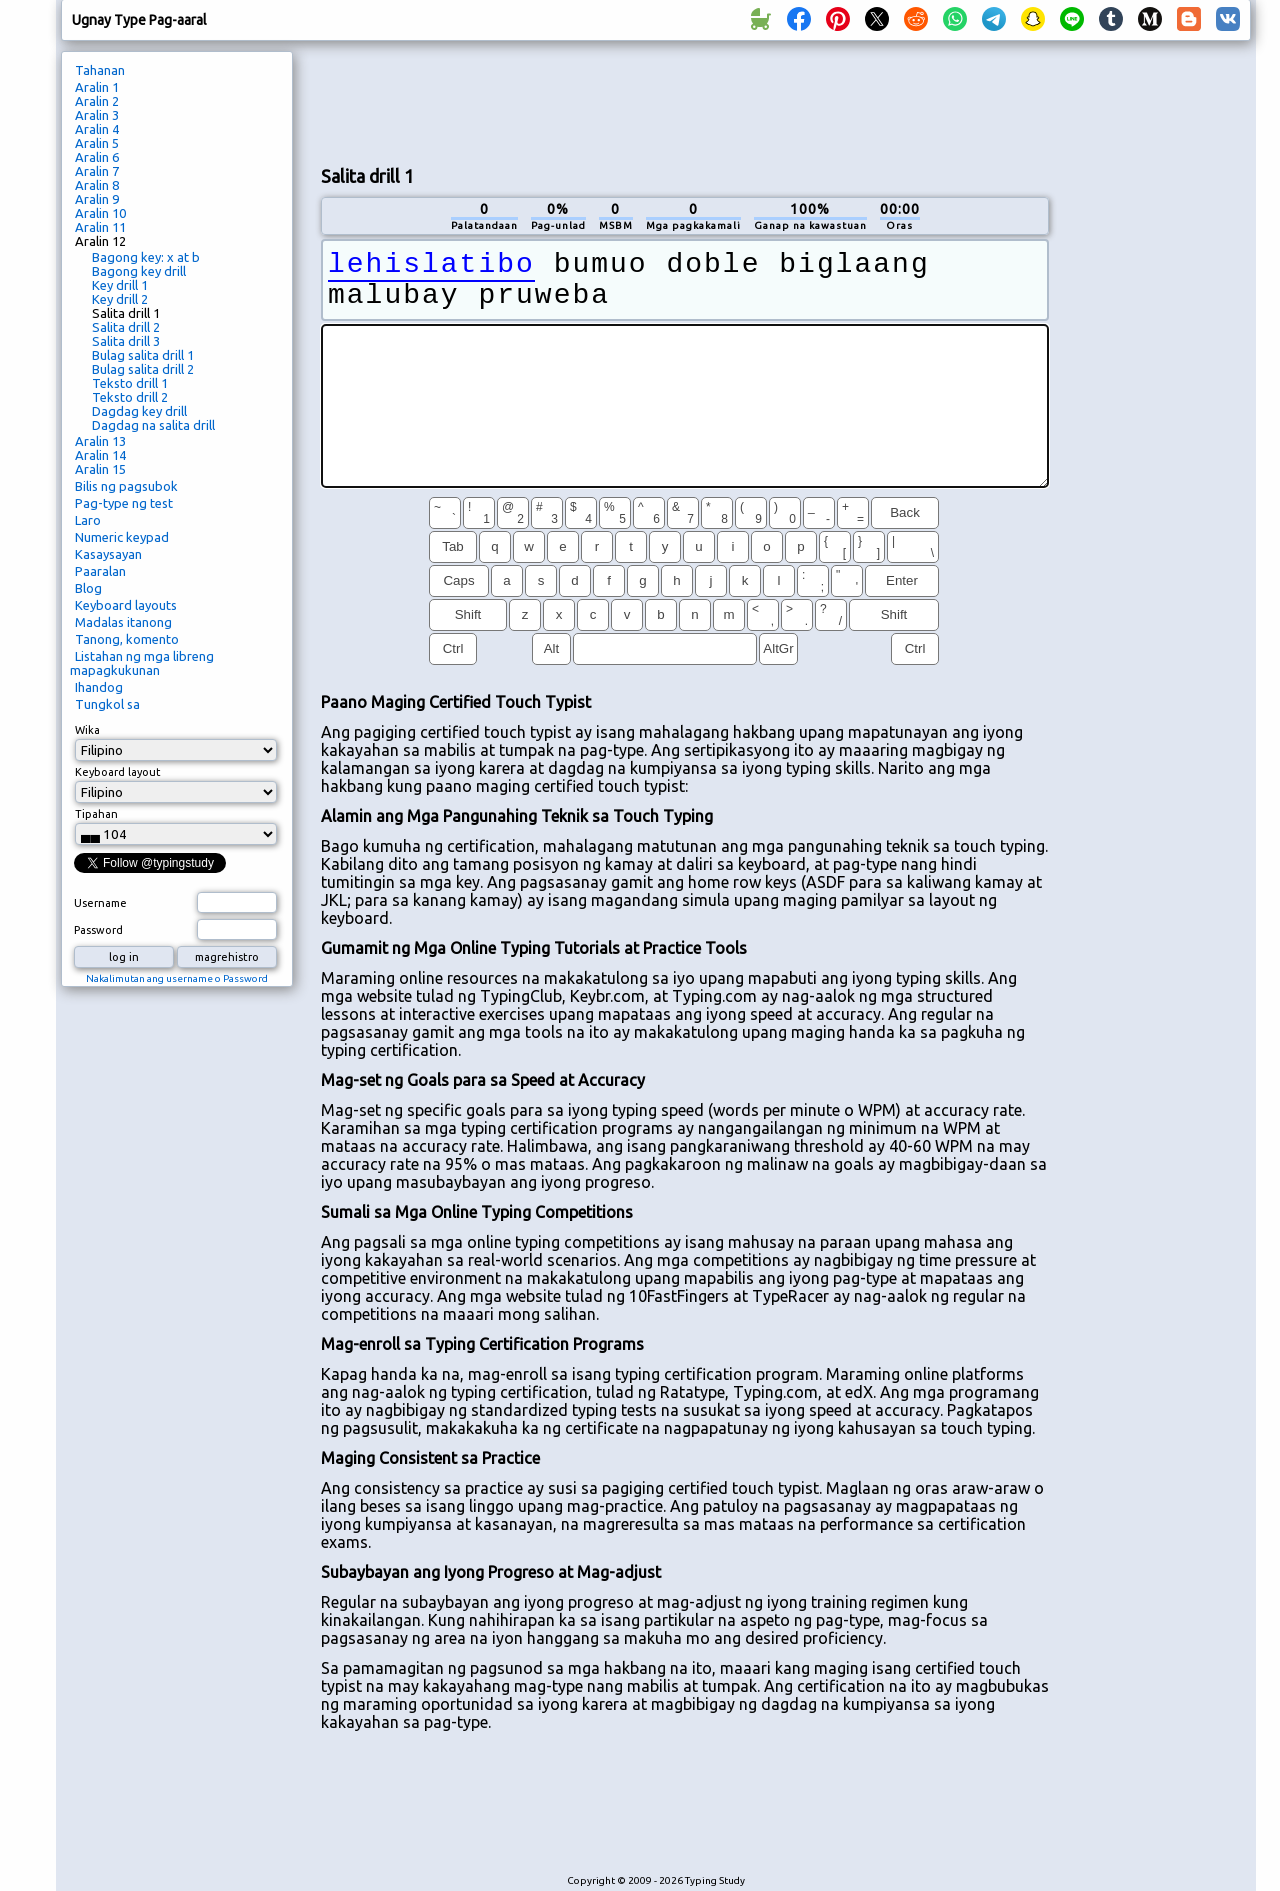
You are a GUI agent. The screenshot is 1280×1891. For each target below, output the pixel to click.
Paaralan (100, 571)
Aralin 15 (100, 469)
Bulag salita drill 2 (143, 369)
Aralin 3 (97, 115)
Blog (88, 588)
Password (98, 930)
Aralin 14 (100, 455)
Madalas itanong (123, 622)
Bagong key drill (139, 271)
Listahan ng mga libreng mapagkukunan (142, 663)
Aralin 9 (97, 199)
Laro (88, 520)
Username (100, 903)
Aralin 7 (97, 171)
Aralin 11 (100, 227)
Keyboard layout (118, 772)
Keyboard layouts (126, 605)
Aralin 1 (97, 87)
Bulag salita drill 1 (143, 355)
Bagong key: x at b (146, 257)
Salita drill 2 (126, 327)
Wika (87, 730)
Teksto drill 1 (130, 383)
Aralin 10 (100, 213)
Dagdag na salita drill (153, 425)
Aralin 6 (97, 157)
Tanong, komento (127, 639)
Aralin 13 (100, 441)
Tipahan (96, 814)
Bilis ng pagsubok (126, 486)
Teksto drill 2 (130, 397)
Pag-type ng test (124, 503)
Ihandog (99, 687)
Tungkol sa (107, 704)
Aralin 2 (97, 101)
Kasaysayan (108, 554)
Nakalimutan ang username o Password (177, 978)
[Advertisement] (685, 101)
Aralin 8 (97, 185)
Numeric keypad (122, 537)
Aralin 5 (97, 143)
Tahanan (100, 70)
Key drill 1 (120, 285)
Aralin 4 (97, 129)
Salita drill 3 (126, 341)
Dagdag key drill (139, 411)
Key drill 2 (120, 299)
